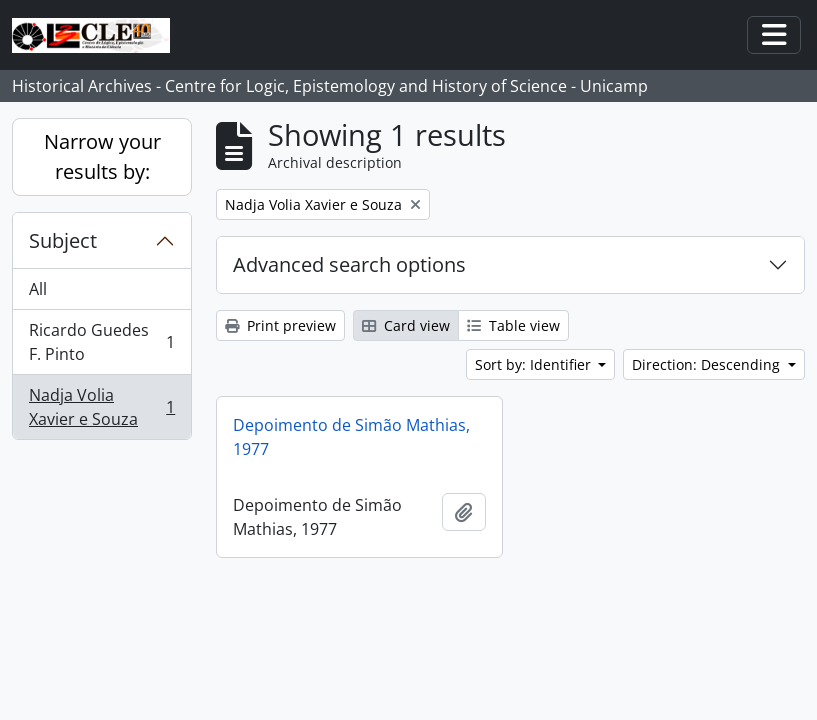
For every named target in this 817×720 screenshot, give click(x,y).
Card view (406, 325)
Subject (63, 240)
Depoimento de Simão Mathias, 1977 (351, 437)
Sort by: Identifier (535, 364)
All (38, 289)
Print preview (280, 325)
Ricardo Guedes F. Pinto (101, 342)
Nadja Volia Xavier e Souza (101, 407)
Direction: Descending (708, 364)
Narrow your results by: (102, 156)
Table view (513, 325)
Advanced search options (349, 264)
